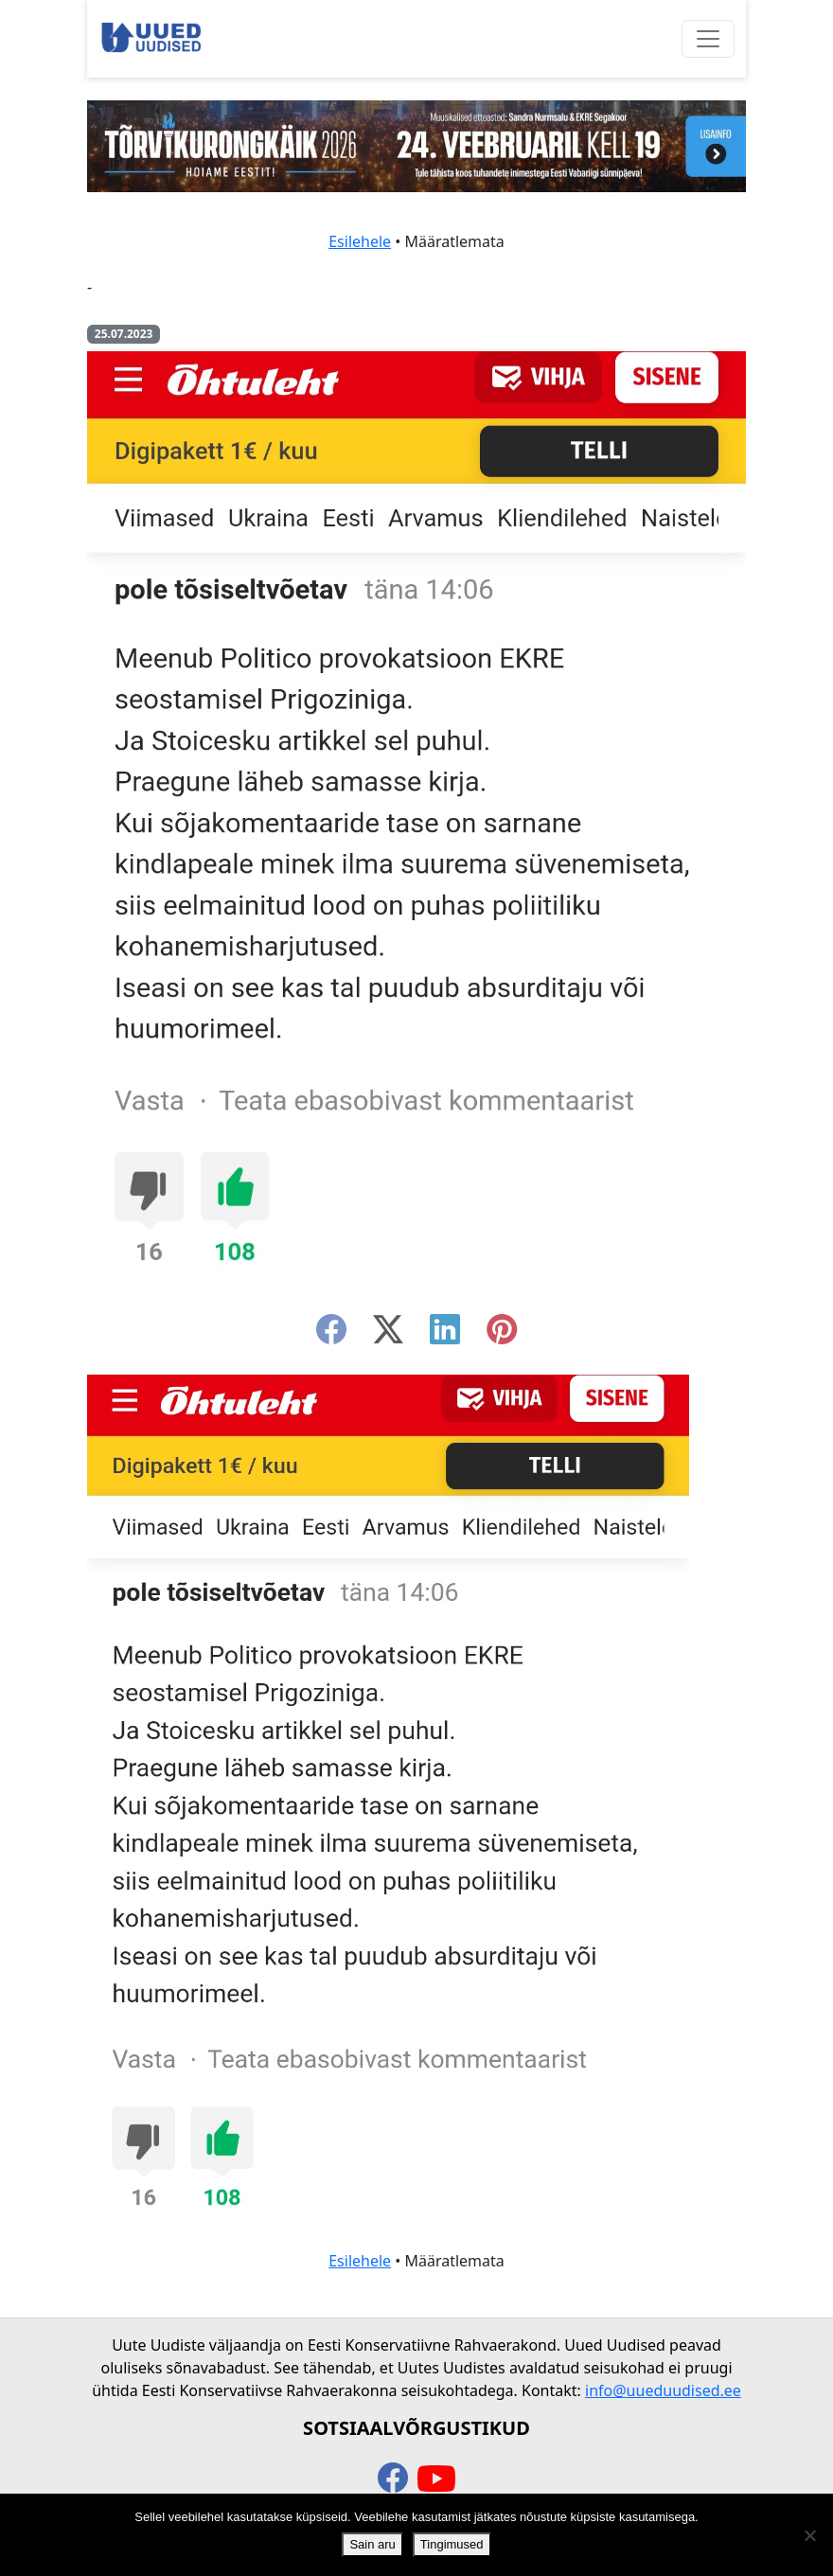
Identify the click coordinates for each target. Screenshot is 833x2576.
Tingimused (452, 2544)
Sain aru (372, 2544)
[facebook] (331, 1335)
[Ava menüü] (708, 39)
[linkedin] (444, 1335)
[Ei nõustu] (809, 2535)
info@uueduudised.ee (663, 2390)
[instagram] (501, 1335)
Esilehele (359, 241)
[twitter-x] (388, 1335)
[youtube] (436, 2479)
